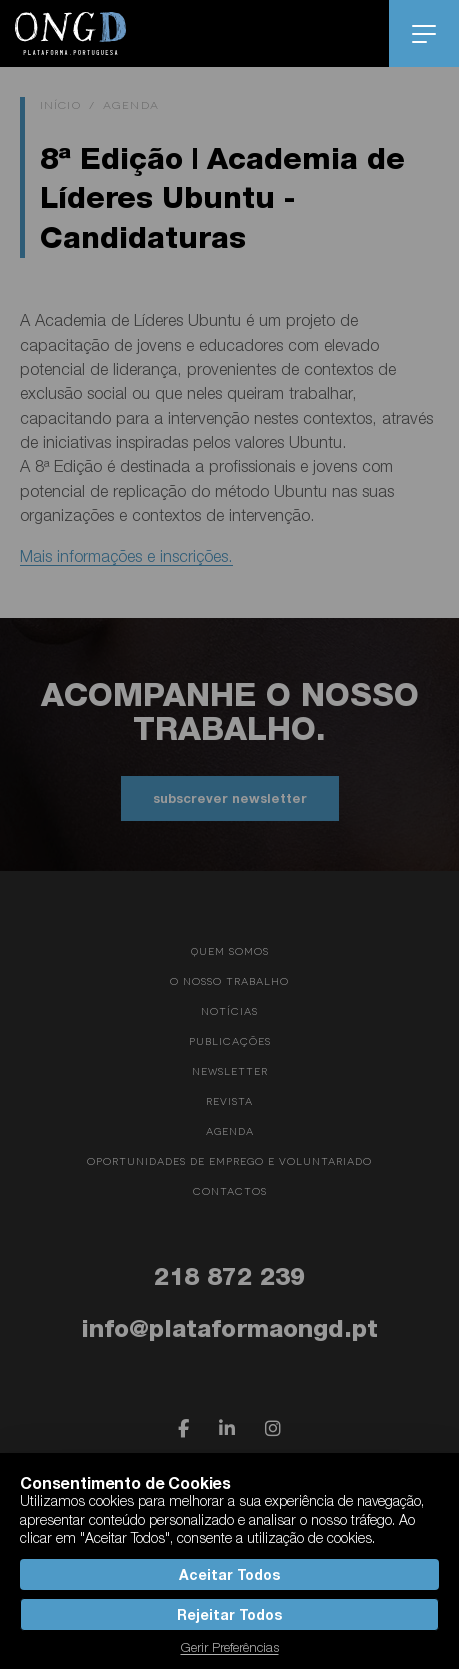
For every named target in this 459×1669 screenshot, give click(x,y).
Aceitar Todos (229, 1574)
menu (424, 34)
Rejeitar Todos (229, 1614)
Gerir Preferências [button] (230, 1647)
